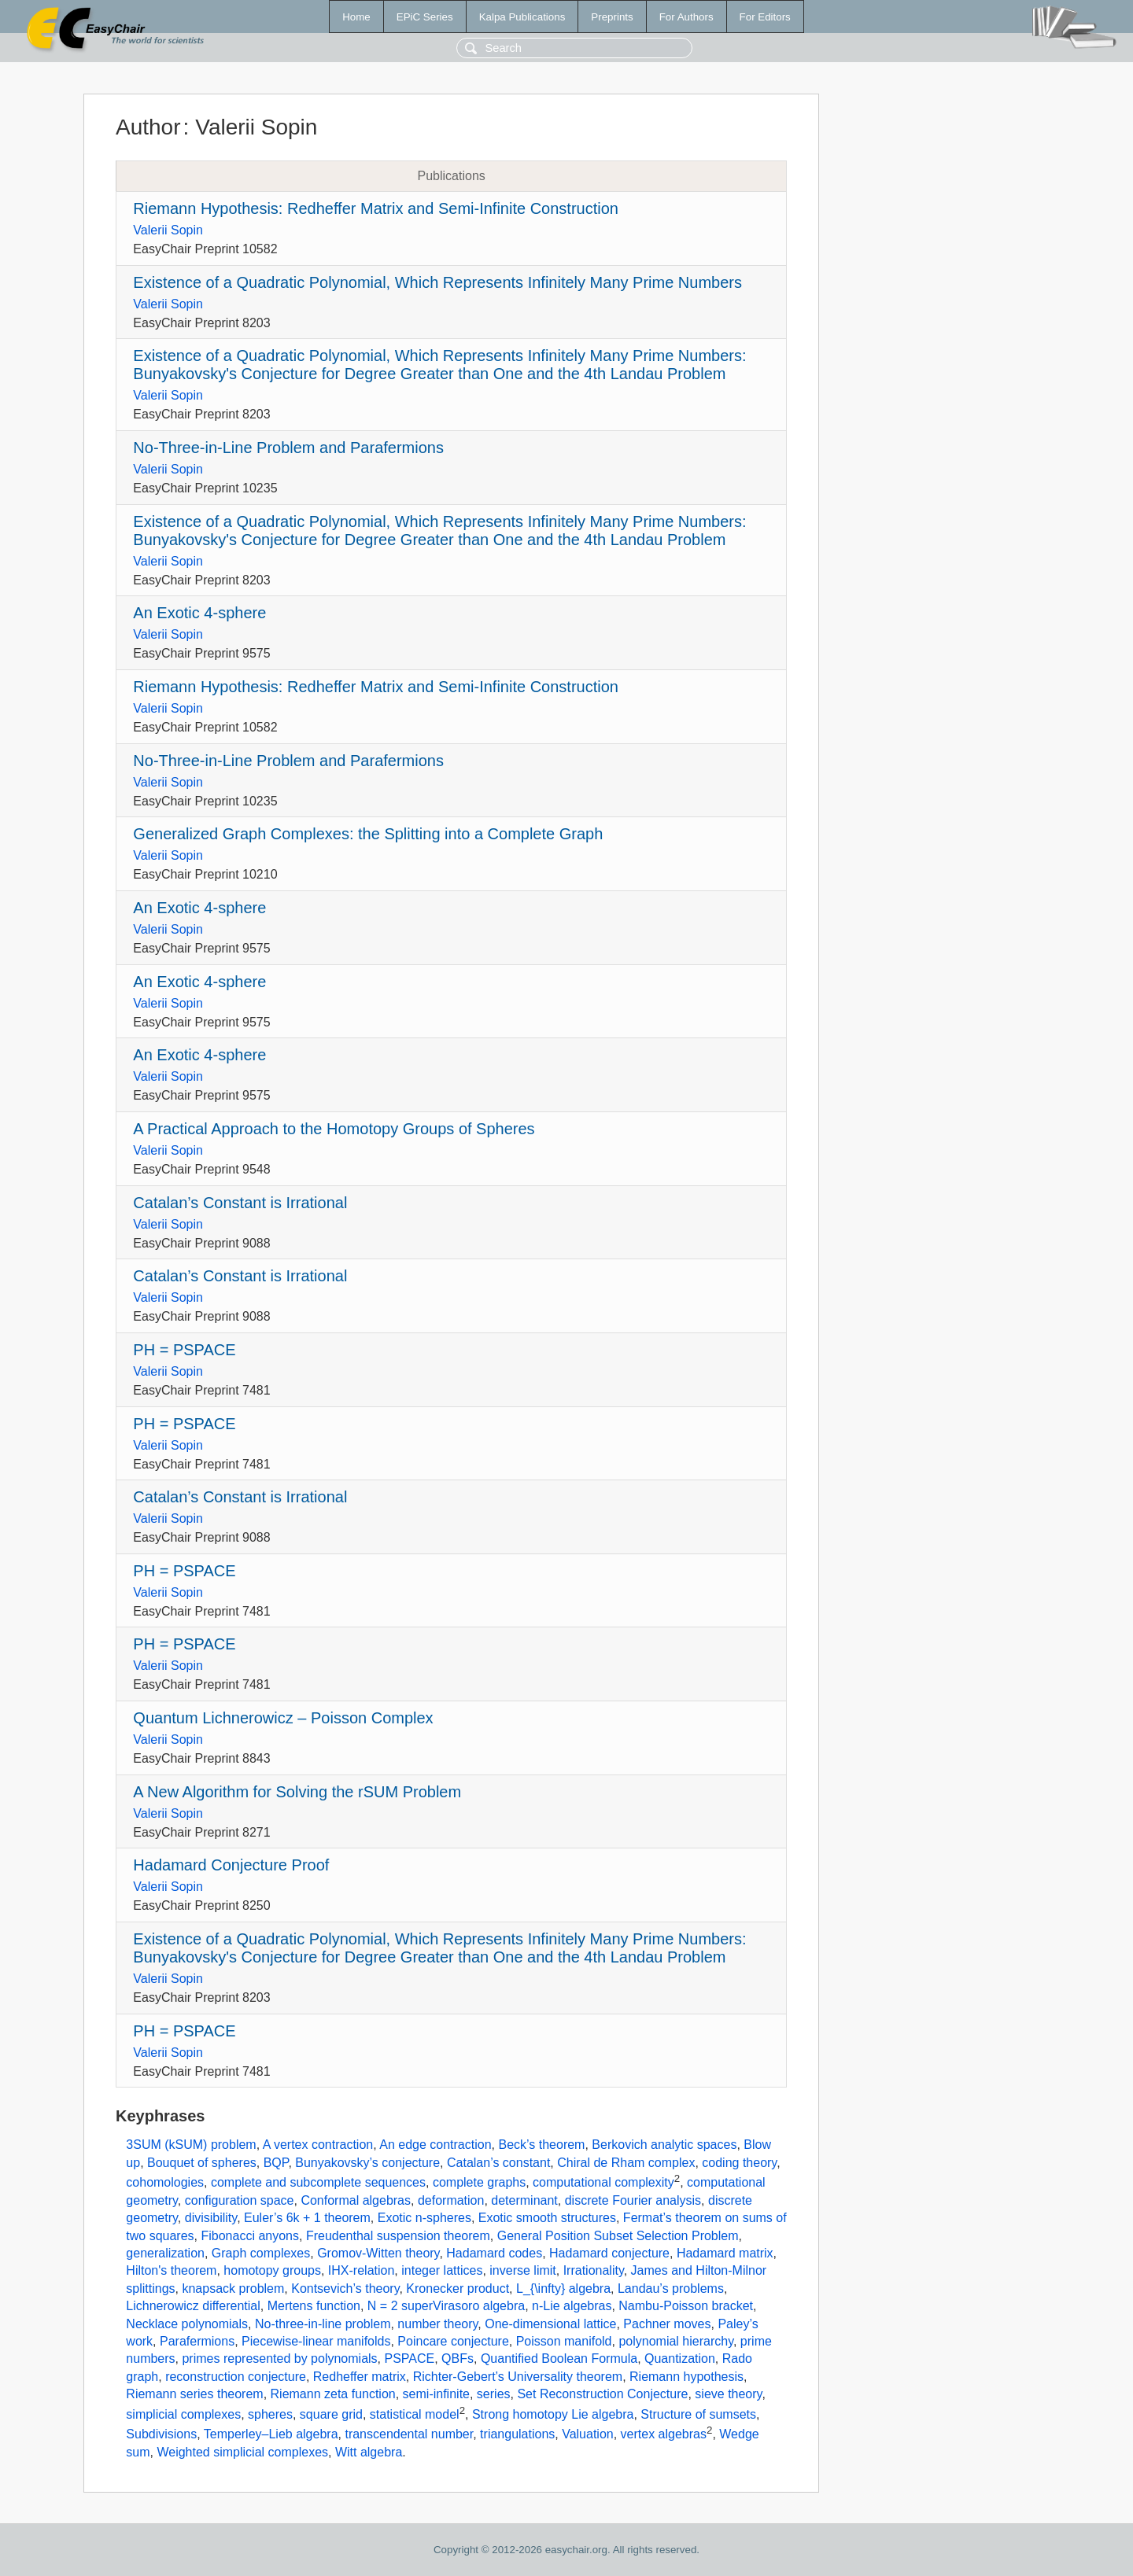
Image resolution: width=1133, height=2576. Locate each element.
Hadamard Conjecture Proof (231, 1865)
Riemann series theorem (194, 2394)
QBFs (457, 2358)
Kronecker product (457, 2288)
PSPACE (409, 2358)
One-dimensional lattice (550, 2324)
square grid (331, 2414)
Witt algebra (368, 2452)
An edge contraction (435, 2144)
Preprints (612, 17)
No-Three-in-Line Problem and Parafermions (288, 447)
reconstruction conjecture (235, 2376)
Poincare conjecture (452, 2341)
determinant (524, 2200)
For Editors (765, 17)
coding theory (739, 2162)
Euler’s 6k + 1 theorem (307, 2217)
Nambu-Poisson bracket (685, 2306)
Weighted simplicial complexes (242, 2452)
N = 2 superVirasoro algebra (446, 2306)
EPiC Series (425, 17)
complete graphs (479, 2183)
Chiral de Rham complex (626, 2162)
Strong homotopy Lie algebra (552, 2414)
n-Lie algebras (571, 2306)
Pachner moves (666, 2324)
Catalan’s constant (498, 2162)
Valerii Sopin (168, 230)
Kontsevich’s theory (345, 2288)
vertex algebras (664, 2434)
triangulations (517, 2434)
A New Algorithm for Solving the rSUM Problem (297, 1791)
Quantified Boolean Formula (559, 2358)
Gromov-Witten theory (378, 2253)
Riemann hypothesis (686, 2376)
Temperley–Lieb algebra (271, 2434)
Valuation (588, 2434)
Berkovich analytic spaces (664, 2144)
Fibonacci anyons (250, 2235)
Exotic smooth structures (547, 2217)
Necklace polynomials (187, 2324)
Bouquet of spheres (201, 2162)
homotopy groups (272, 2270)
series (494, 2394)
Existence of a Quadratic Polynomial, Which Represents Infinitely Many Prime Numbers (437, 282)
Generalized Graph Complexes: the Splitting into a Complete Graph (368, 833)
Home (356, 17)
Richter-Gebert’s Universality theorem (517, 2376)
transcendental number (409, 2434)
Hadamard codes (494, 2253)
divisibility (211, 2217)
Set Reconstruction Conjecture (602, 2394)
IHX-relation (361, 2270)
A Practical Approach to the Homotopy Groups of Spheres (333, 1128)
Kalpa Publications (522, 17)
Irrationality (593, 2270)
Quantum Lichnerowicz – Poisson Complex (283, 1718)
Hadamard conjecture (609, 2253)
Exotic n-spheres (424, 2217)
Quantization (679, 2358)
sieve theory (728, 2394)
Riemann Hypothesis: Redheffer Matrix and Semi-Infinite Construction (375, 208)
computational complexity (603, 2183)
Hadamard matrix (725, 2253)
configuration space (239, 2200)
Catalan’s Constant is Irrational (240, 1202)
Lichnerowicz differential (193, 2306)
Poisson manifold (564, 2341)
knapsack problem (233, 2288)
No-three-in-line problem (323, 2324)
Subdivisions (161, 2434)
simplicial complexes (183, 2414)
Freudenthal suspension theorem (398, 2235)
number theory (437, 2324)
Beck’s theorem (541, 2144)
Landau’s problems (671, 2288)
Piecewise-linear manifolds (316, 2341)
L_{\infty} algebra (563, 2288)
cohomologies (165, 2183)
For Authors (686, 17)
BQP (276, 2162)
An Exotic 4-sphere (199, 612)
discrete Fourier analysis (633, 2200)
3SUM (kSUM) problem (191, 2144)
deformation (451, 2200)
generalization (165, 2253)
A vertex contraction (318, 2144)
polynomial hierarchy (675, 2341)
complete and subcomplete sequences (318, 2183)
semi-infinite (436, 2394)
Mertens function (314, 2306)
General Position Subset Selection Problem (618, 2235)
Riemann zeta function (333, 2394)
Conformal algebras (356, 2200)
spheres (270, 2414)
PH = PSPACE (184, 1349)
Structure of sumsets (698, 2414)
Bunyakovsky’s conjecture (367, 2162)
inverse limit (522, 2270)
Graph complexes (261, 2253)
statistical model (414, 2414)
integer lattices (441, 2270)
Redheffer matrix (359, 2376)
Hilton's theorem (171, 2270)
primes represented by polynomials (279, 2358)
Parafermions (197, 2341)
